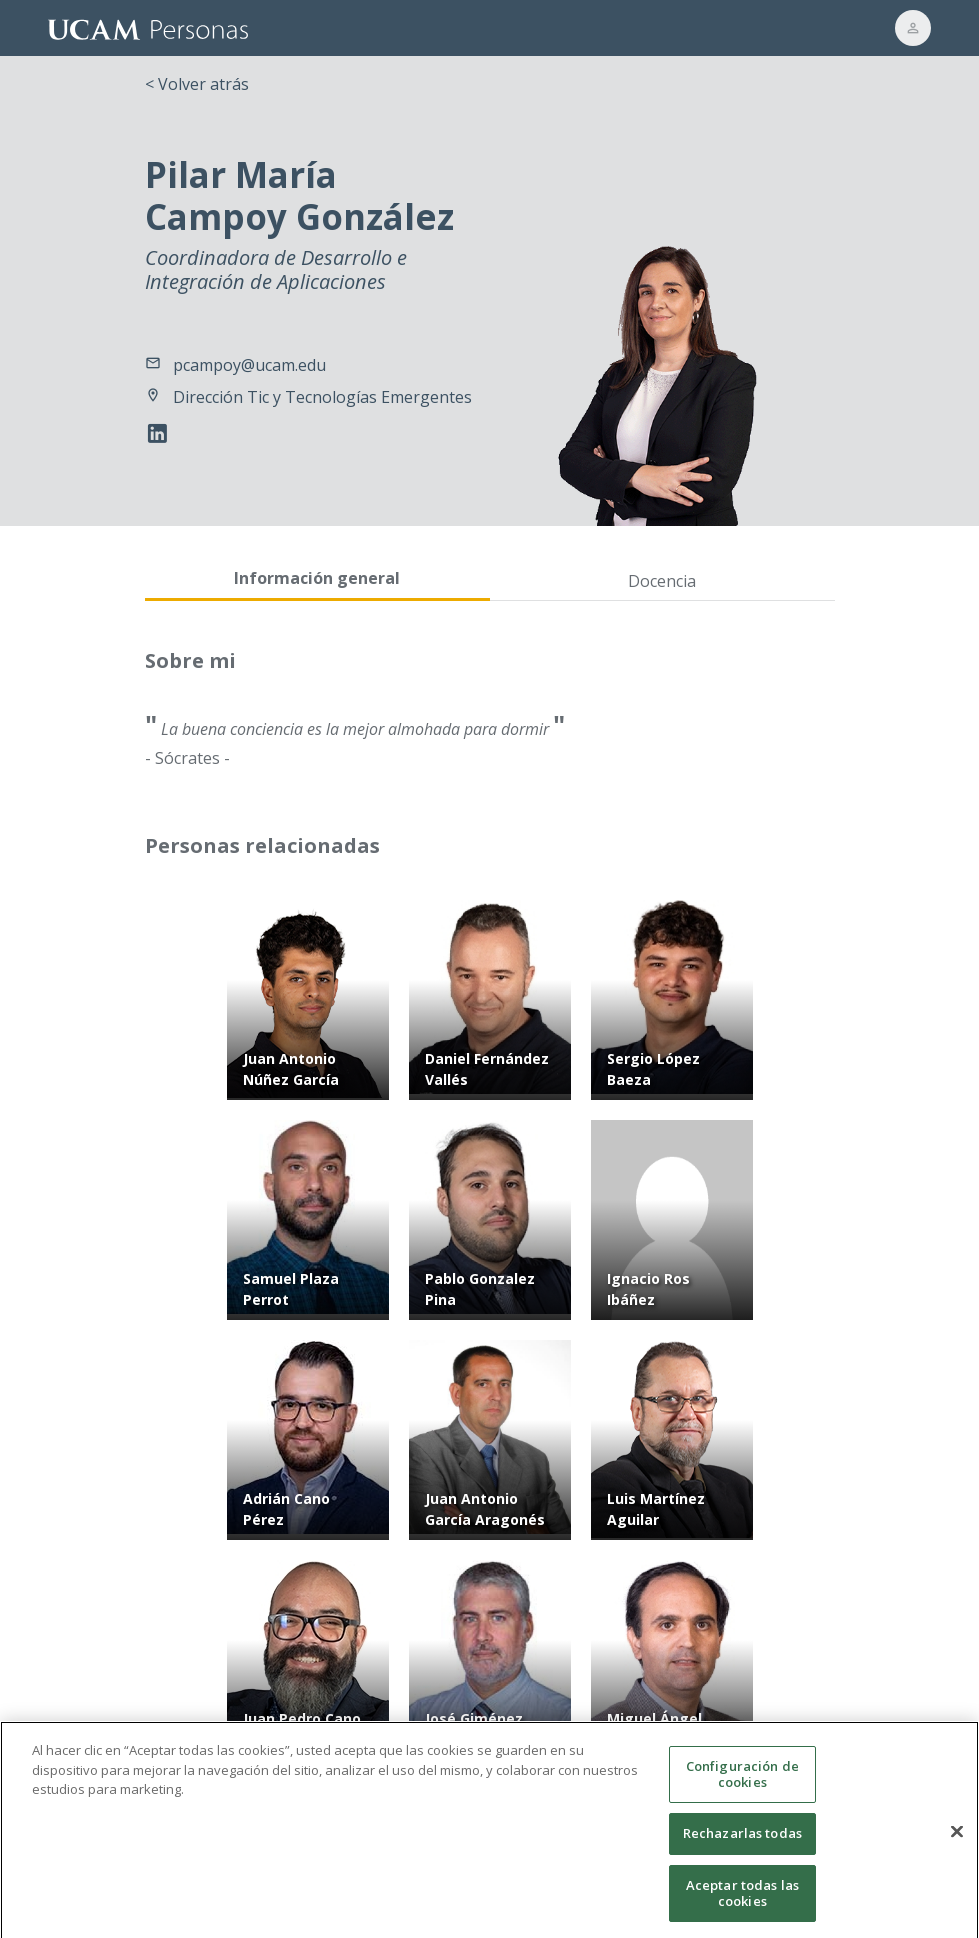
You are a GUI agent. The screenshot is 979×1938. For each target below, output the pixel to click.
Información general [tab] (317, 578)
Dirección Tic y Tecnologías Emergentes (322, 397)
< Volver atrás (197, 84)
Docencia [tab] (662, 581)
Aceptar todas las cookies (742, 1907)
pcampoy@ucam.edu (249, 365)
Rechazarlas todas (742, 1847)
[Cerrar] (957, 1845)
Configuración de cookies (742, 1788)
